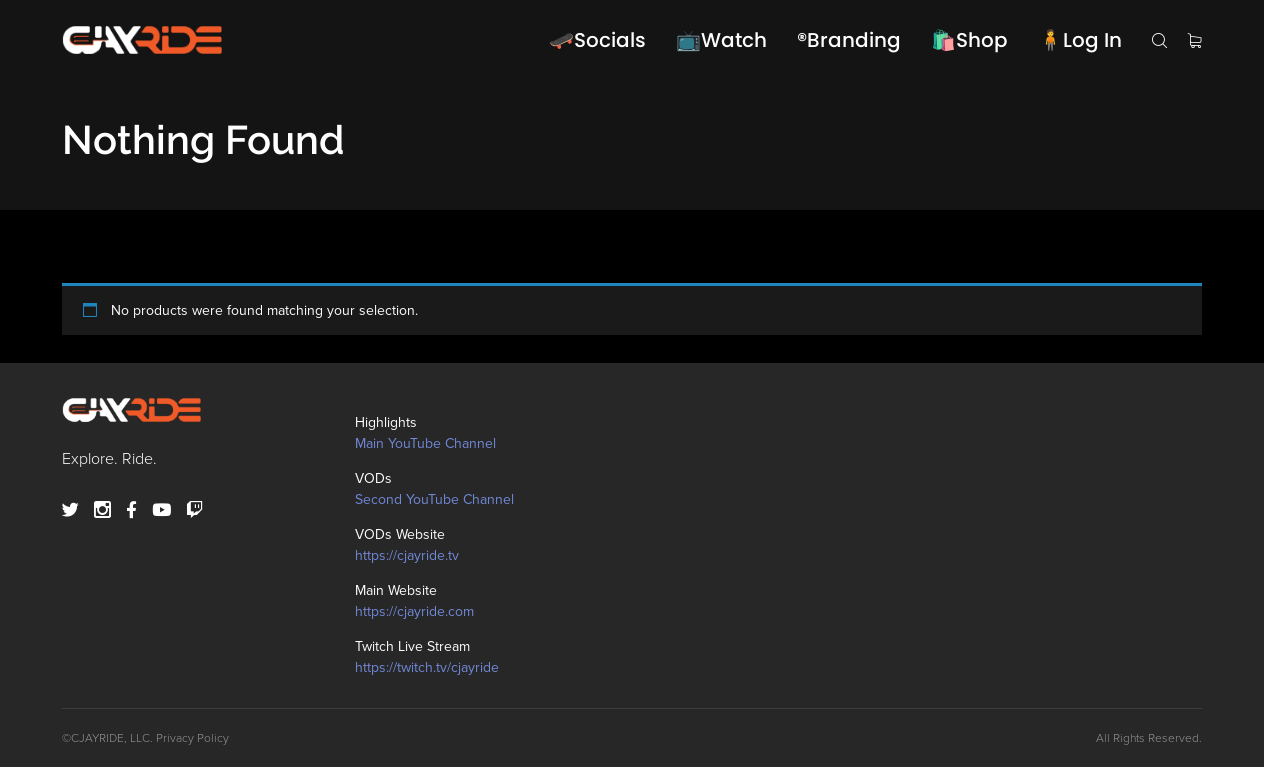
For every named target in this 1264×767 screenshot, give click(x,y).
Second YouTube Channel (434, 499)
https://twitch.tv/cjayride (427, 667)
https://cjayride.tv (407, 555)
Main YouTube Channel (425, 443)
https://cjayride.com (414, 611)
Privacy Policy (192, 738)
